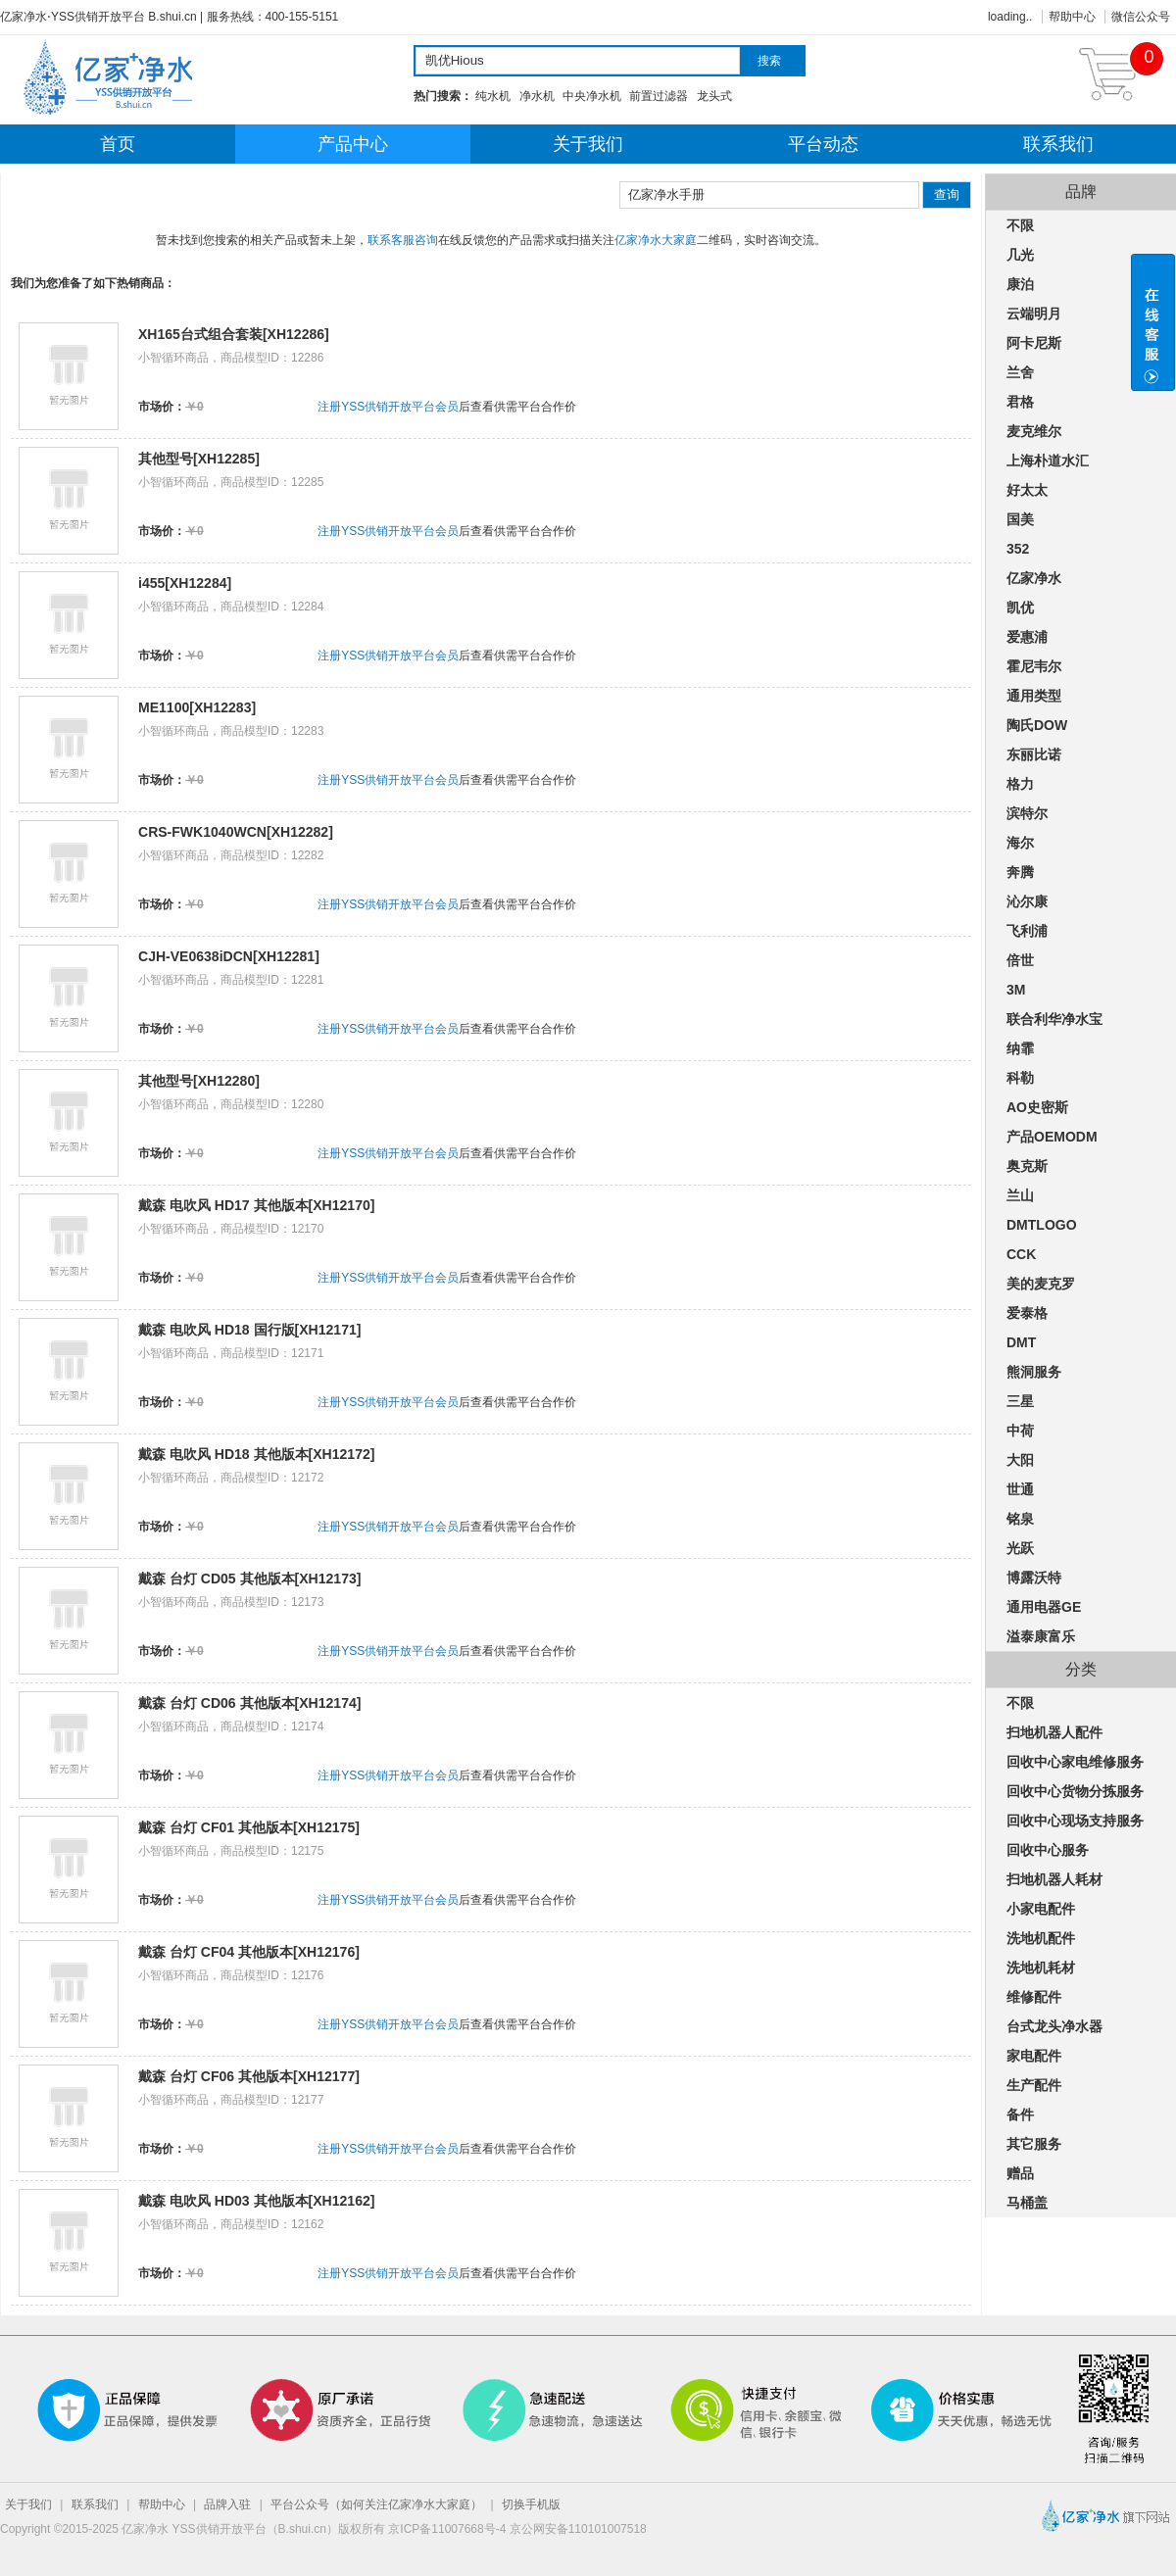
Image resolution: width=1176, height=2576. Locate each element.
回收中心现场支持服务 (1075, 1820)
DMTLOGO (1041, 1225)
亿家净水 (1033, 578)
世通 (1020, 1489)
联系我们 (1058, 144)
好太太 (1027, 490)
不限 (1020, 225)
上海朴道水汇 (1047, 460)
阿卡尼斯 (1033, 343)
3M (1015, 989)
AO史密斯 (1037, 1107)
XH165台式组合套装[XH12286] (233, 334)
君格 (1020, 402)
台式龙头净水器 (1054, 2026)
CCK (1021, 1254)
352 (1017, 549)
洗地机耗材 (1040, 1967)
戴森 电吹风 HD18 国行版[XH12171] (249, 1329)
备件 (1020, 2114)
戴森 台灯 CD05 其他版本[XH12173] (249, 1578)
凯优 (1020, 607)
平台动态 (823, 144)
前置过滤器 (658, 96)
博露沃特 (1033, 1577)
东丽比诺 (1033, 754)
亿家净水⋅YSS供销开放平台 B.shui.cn (98, 17)
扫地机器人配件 (1054, 1732)
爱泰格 (1027, 1313)
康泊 (1020, 284)
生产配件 (1033, 2085)
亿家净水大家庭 (655, 240)
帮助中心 (1072, 17)
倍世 (1020, 960)
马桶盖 (1027, 2203)
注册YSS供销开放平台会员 (388, 406)
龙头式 (714, 96)
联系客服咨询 (403, 240)
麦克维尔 (1033, 431)
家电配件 (1033, 2056)
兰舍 (1020, 372)
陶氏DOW (1036, 725)
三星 (1020, 1401)
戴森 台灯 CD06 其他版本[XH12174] (249, 1703)
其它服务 (1033, 2144)
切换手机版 (531, 2504)
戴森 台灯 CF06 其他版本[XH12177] (249, 2076)
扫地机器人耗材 (1054, 1879)
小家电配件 (1040, 1909)
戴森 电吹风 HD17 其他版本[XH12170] (256, 1205)
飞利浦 (1027, 931)
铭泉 (1020, 1519)
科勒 (1020, 1078)
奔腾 (1020, 872)
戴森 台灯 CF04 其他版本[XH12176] (249, 1952)
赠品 (1020, 2173)
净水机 (537, 96)
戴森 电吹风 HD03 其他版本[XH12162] (256, 2201)
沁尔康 (1027, 901)
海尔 (1020, 843)
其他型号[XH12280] (199, 1081)
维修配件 (1033, 1997)
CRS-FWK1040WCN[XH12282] (235, 832)
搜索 (769, 61)
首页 (117, 144)
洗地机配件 (1040, 1938)
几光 (1020, 255)
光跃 (1020, 1548)
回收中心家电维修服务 (1075, 1762)
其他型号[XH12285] (199, 458)
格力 (1020, 784)
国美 (1020, 519)
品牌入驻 (227, 2504)
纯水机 (493, 96)
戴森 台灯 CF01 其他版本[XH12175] (249, 1827)
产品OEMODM (1052, 1136)
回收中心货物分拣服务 (1075, 1791)
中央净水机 (592, 96)
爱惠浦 (1027, 637)
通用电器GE (1043, 1607)
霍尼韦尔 (1033, 666)
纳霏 (1020, 1048)
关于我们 (588, 144)
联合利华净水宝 (1054, 1019)
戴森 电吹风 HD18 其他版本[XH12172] (256, 1454)
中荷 (1020, 1430)
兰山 (1020, 1195)
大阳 (1020, 1460)
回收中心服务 (1047, 1850)
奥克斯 (1027, 1166)
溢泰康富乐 (1040, 1636)
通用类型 (1033, 696)
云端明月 (1033, 313)
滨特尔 (1027, 813)
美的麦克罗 (1040, 1283)
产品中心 (353, 144)
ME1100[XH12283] (197, 707)
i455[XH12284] (184, 583)
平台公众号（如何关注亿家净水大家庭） (376, 2504)
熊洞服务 (1033, 1372)
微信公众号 (1140, 17)
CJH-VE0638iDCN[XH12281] (228, 956)
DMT (1021, 1342)
